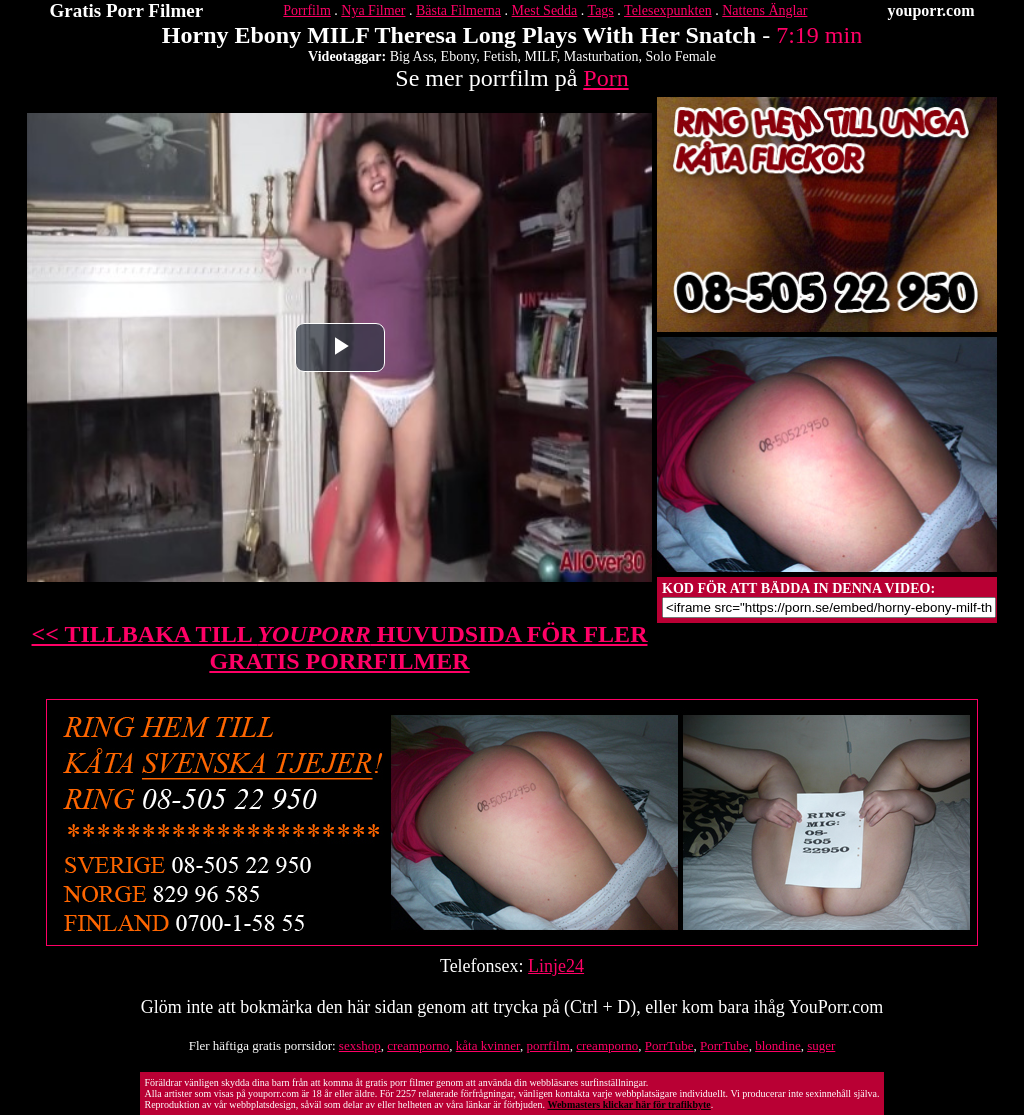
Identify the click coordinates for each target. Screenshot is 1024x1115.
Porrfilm (306, 10)
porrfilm (547, 1045)
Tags (601, 10)
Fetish (500, 56)
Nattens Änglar (764, 10)
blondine (778, 1045)
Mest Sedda (545, 10)
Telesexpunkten (668, 10)
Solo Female (680, 56)
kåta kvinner (488, 1045)
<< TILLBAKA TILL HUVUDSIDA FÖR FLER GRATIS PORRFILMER (340, 647)
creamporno (418, 1045)
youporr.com (931, 10)
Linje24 (556, 966)
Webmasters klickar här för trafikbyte (628, 1104)
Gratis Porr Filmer (127, 10)
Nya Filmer (373, 10)
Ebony (459, 56)
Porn (605, 78)
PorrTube (669, 1045)
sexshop (360, 1045)
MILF (541, 56)
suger (821, 1045)
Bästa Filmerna (458, 10)
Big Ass (412, 56)
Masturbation (601, 56)
